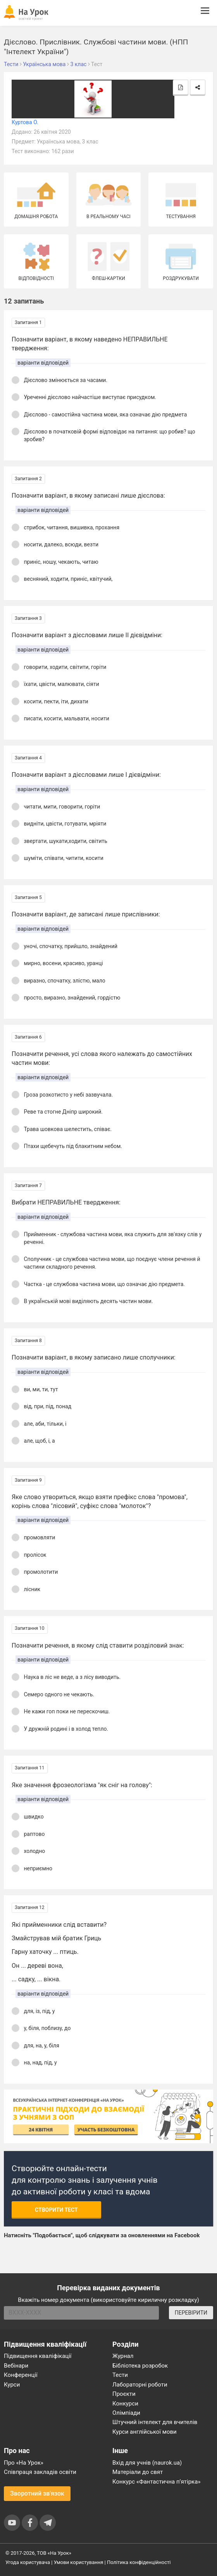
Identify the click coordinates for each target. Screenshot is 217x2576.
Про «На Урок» (23, 2462)
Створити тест (56, 2210)
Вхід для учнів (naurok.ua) (147, 2462)
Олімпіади (126, 2412)
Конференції (21, 2374)
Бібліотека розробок (140, 2365)
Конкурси (125, 2403)
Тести (120, 2374)
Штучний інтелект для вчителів (154, 2422)
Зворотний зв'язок (37, 2493)
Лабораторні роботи (139, 2384)
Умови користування (78, 2562)
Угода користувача (27, 2562)
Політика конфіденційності (138, 2562)
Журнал (122, 2356)
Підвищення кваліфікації (38, 2356)
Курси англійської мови (144, 2431)
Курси (12, 2384)
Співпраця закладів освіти (40, 2472)
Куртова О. (25, 122)
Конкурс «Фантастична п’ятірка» (156, 2481)
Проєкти (124, 2393)
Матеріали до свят (137, 2472)
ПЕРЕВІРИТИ (191, 2313)
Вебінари (16, 2365)
